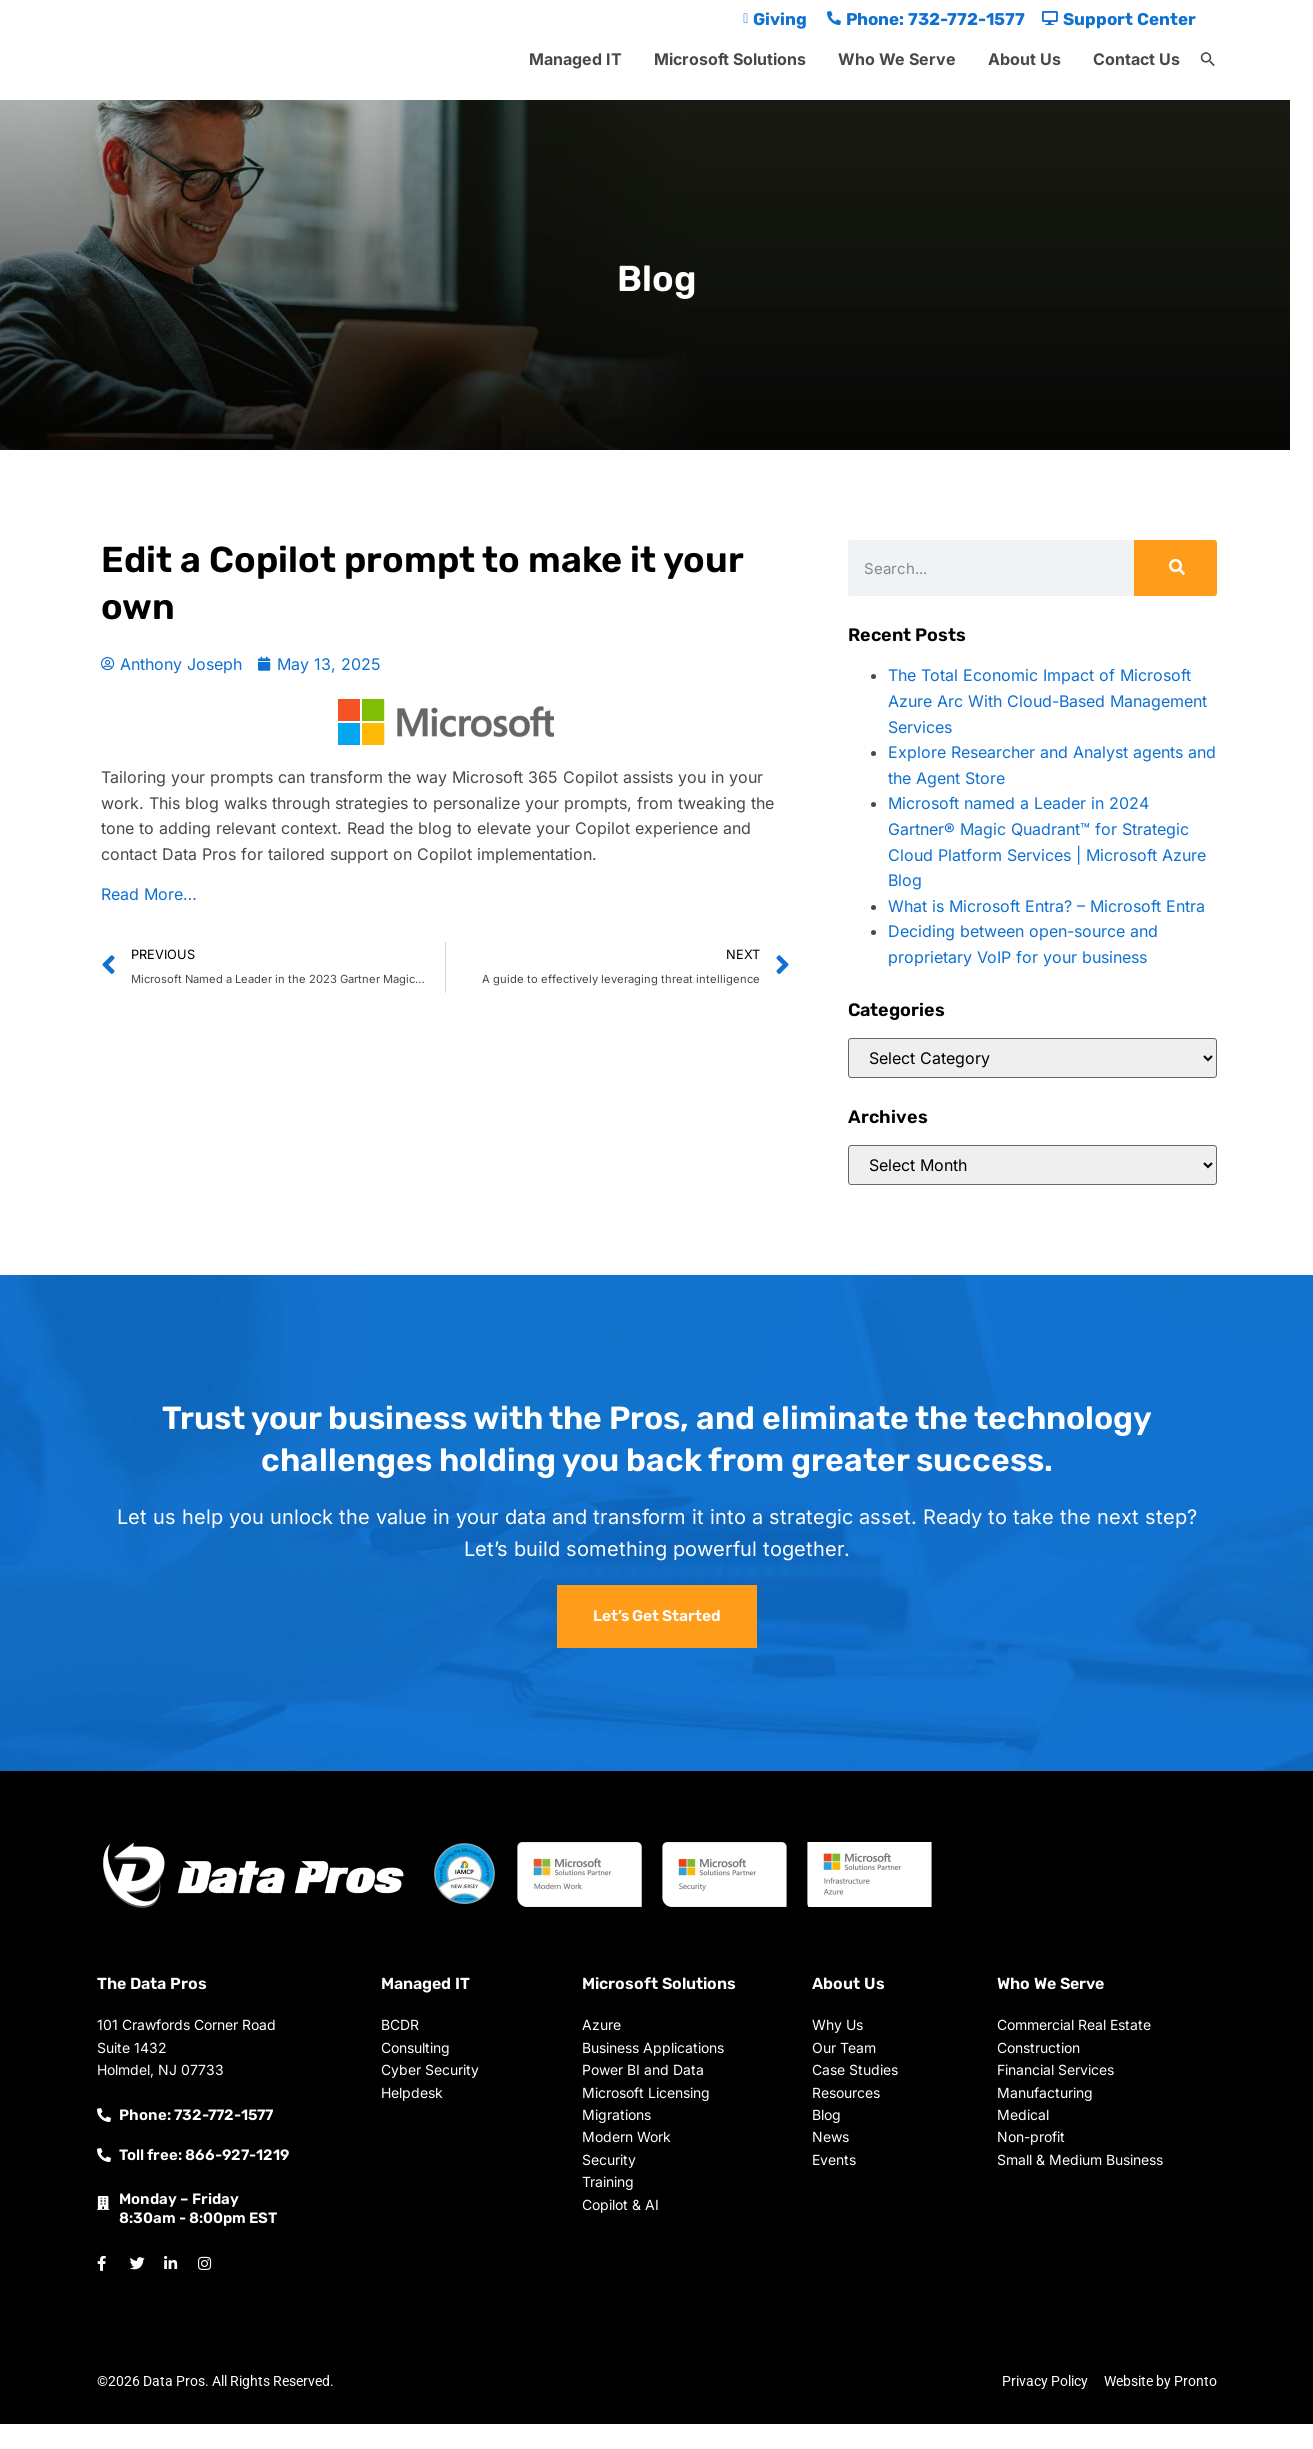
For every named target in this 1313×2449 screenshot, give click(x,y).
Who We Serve (897, 59)
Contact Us (1136, 59)
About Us (1024, 59)
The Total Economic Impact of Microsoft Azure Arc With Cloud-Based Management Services (1047, 700)
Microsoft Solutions (730, 59)
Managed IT (575, 59)
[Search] (1175, 568)
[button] (1208, 60)
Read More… (149, 894)
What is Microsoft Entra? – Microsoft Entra (1046, 906)
